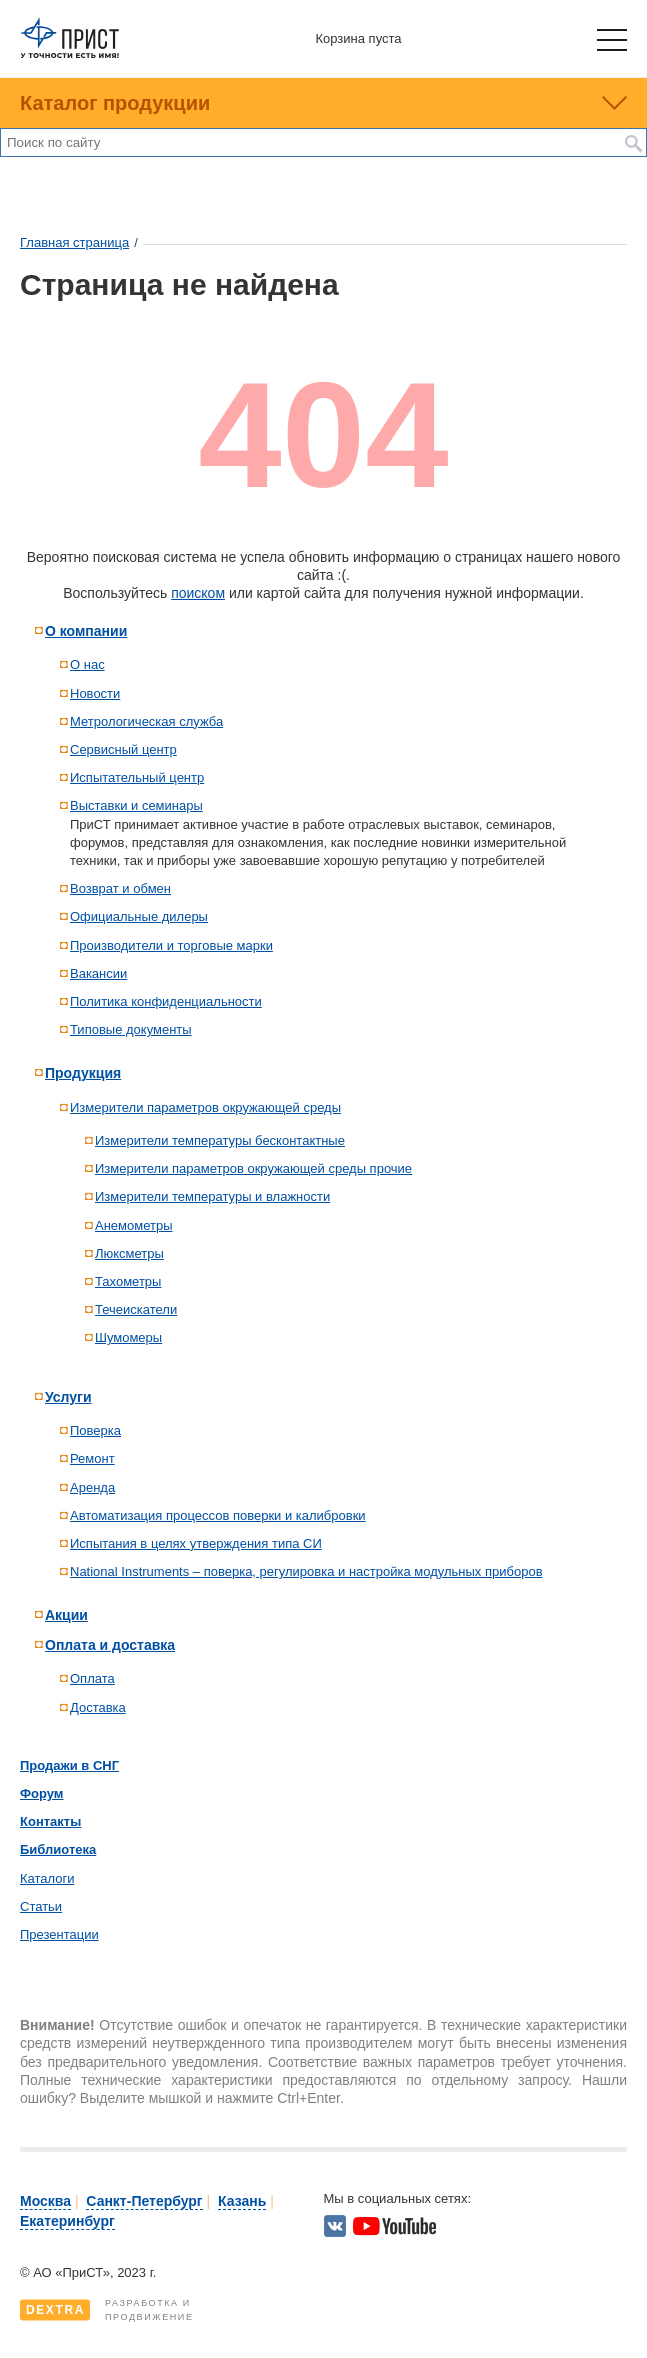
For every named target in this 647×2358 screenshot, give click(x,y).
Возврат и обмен (120, 888)
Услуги (68, 1397)
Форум (41, 1793)
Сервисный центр (123, 749)
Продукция (83, 1073)
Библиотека (58, 1849)
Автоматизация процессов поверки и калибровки (218, 1515)
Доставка (98, 1707)
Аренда (92, 1487)
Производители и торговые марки (171, 945)
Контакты (50, 1821)
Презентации (59, 1934)
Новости (95, 693)
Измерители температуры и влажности (212, 1196)
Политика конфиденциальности (166, 1001)
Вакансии (98, 973)
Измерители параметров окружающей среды (205, 1107)
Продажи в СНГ (69, 1765)
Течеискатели (136, 1309)
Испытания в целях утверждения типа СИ (196, 1543)
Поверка (95, 1430)
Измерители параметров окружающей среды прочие (253, 1168)
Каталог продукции (115, 103)
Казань (242, 2201)
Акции (66, 1615)
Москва (45, 2201)
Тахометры (128, 1281)
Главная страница (74, 242)
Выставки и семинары (136, 805)
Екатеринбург (67, 2221)
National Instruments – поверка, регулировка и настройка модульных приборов (306, 1571)
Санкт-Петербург (144, 2201)
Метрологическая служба (146, 721)
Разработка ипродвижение (107, 2310)
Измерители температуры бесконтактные (220, 1140)
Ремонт (92, 1458)
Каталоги (47, 1878)
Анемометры (134, 1225)
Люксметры (129, 1253)
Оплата (92, 1678)
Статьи (41, 1906)
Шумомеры (128, 1337)
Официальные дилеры (139, 916)
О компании (86, 631)
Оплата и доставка (110, 1645)
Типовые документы (131, 1029)
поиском (198, 593)
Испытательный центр (137, 777)
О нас (87, 664)
